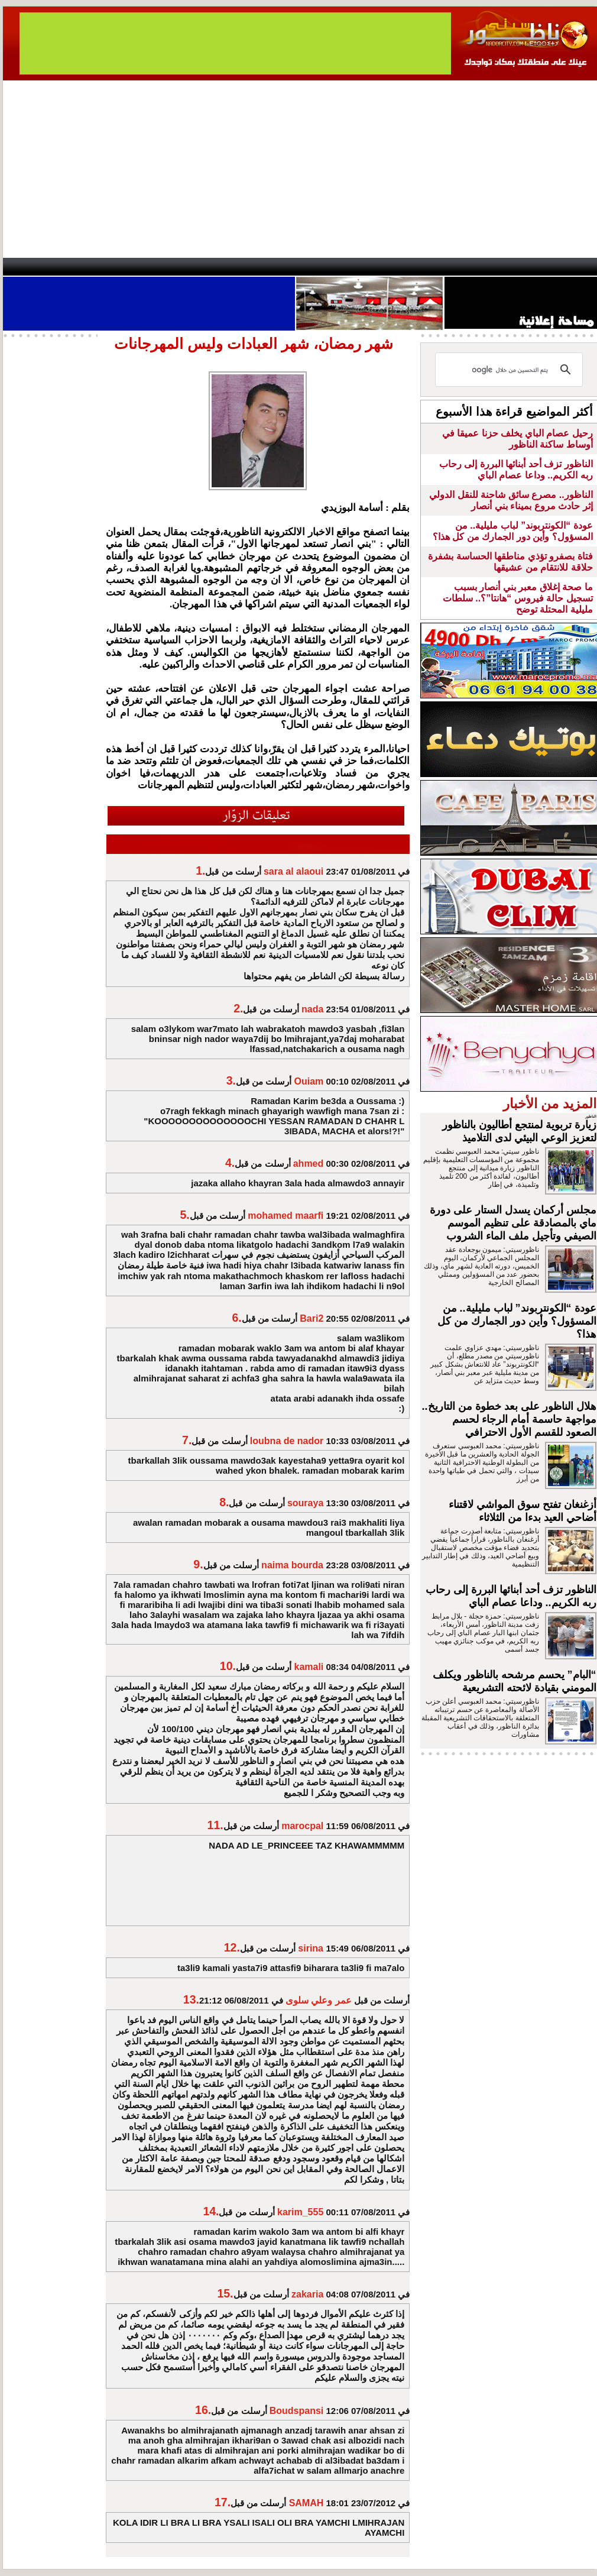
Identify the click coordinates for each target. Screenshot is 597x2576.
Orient (369, 267)
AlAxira (84, 267)
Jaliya (278, 267)
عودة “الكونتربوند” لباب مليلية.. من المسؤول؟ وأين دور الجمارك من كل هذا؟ (516, 1321)
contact (37, 267)
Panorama (168, 267)
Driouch (473, 267)
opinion (121, 267)
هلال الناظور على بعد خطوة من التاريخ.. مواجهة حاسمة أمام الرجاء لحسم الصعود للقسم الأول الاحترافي (509, 1419)
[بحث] (510, 370)
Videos (228, 267)
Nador (522, 267)
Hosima (419, 267)
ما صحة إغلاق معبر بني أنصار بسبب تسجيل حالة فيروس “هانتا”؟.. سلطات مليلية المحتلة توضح (518, 598)
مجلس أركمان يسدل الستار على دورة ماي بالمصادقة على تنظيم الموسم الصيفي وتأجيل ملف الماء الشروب (513, 1223)
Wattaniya (323, 267)
